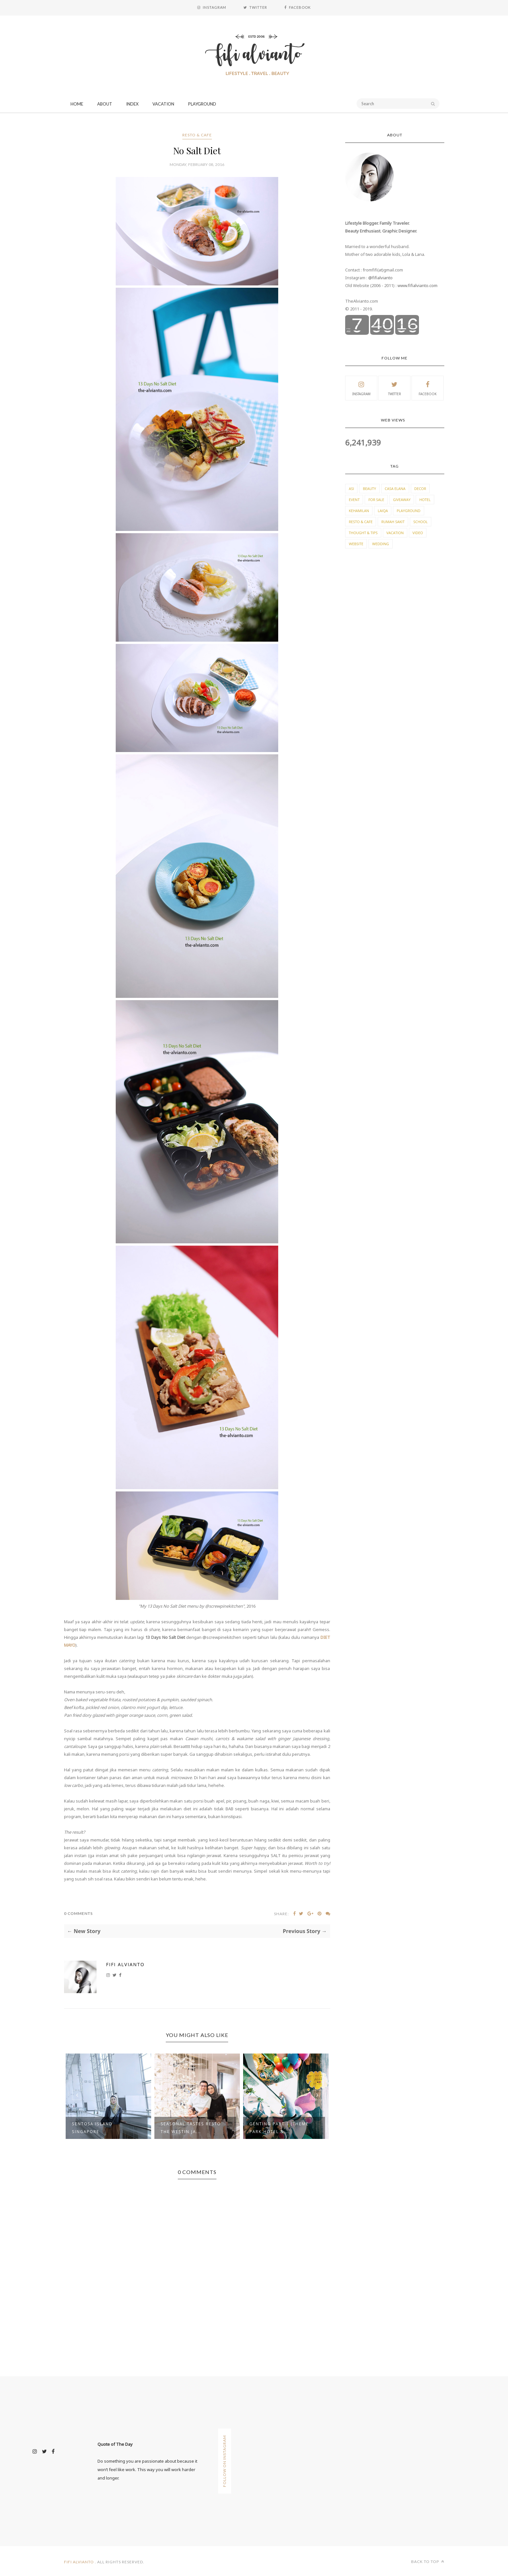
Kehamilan (359, 510)
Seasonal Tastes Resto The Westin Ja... (191, 2127)
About (104, 104)
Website (356, 543)
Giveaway (401, 499)
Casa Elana (395, 488)
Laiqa (383, 510)
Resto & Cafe (197, 134)
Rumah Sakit (392, 521)
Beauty (369, 488)
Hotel (425, 499)
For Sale (376, 499)
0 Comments (78, 1913)
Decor (420, 488)
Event (354, 499)
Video (417, 532)
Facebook (427, 387)
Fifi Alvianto (125, 1964)
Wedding (380, 543)
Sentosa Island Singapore (92, 2127)
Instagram (361, 387)
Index (132, 104)
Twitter (394, 387)
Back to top (427, 2561)
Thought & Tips (363, 532)
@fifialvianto (380, 278)
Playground (202, 104)
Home (77, 104)
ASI (351, 488)
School (420, 521)
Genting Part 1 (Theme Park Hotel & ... (279, 2127)
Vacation (163, 104)
